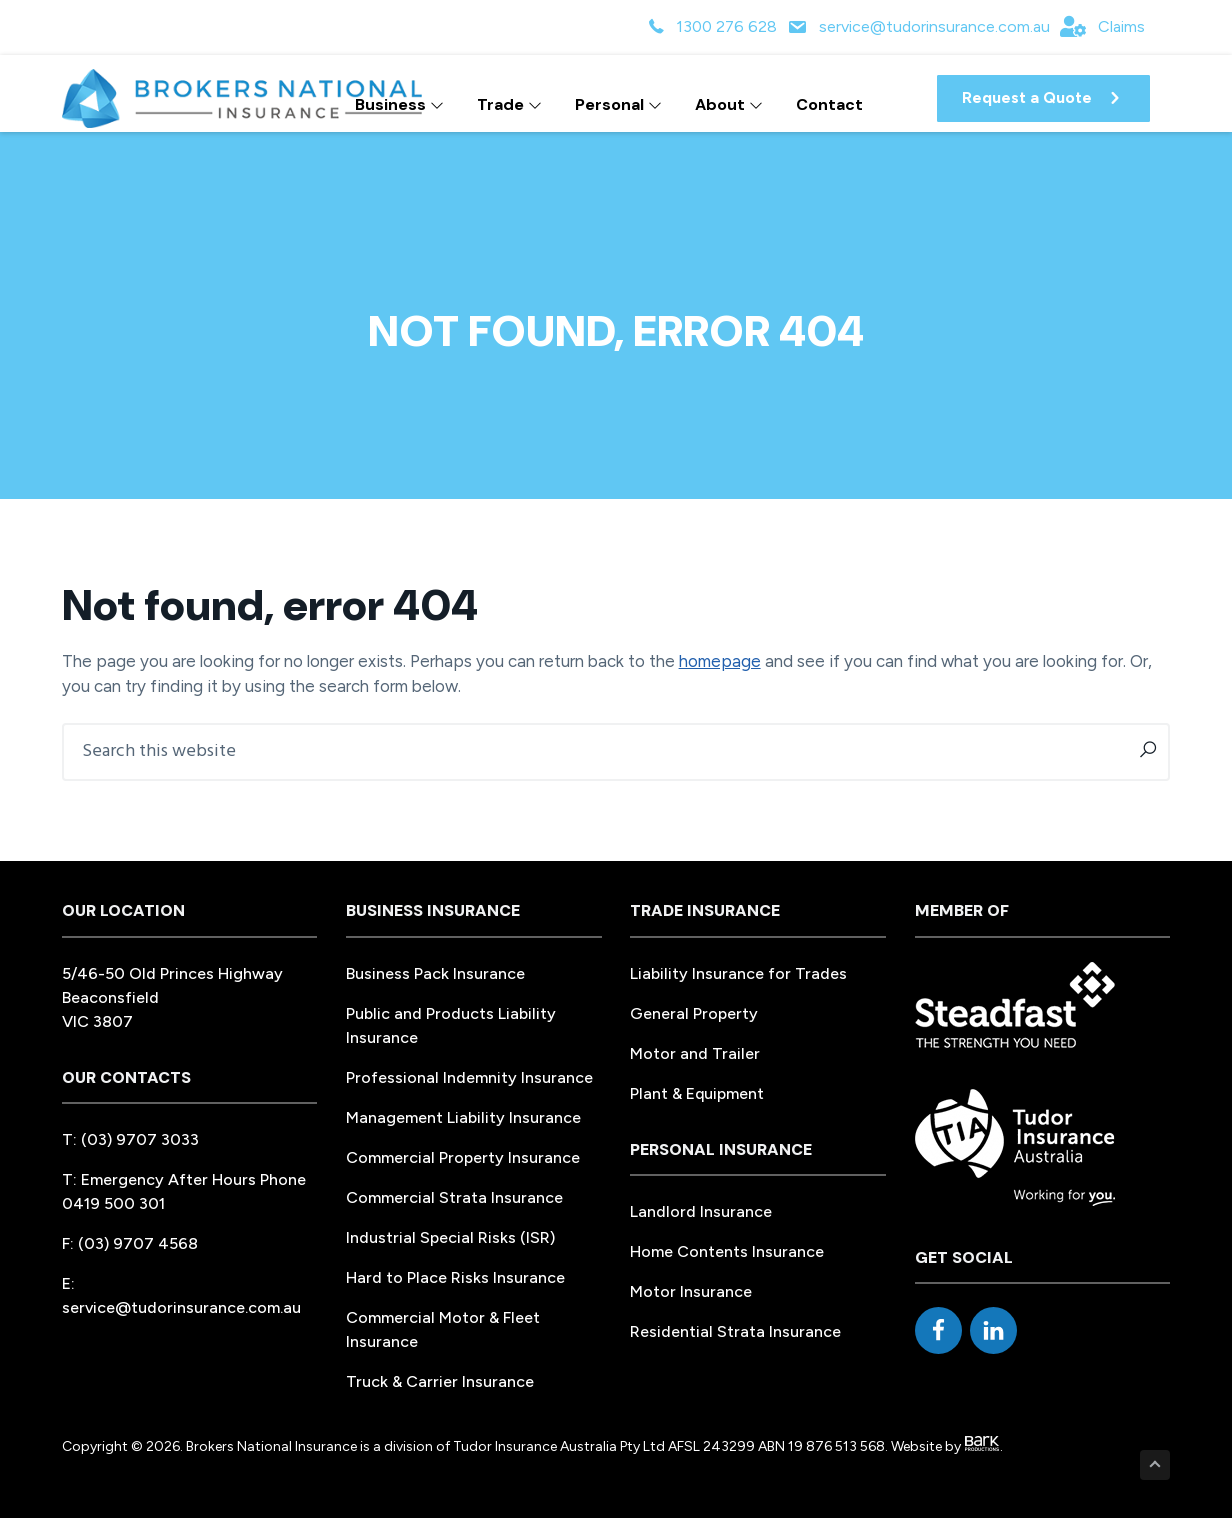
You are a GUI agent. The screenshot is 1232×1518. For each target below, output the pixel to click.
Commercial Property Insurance (463, 1157)
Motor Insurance (691, 1291)
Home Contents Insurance (727, 1251)
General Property (694, 1013)
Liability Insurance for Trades (738, 973)
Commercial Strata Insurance (454, 1197)
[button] (1043, 98)
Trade (509, 104)
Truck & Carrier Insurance (440, 1381)
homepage (720, 661)
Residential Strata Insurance (735, 1331)
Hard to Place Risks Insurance (455, 1277)
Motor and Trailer (695, 1053)
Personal (618, 104)
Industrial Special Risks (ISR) (450, 1237)
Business (399, 104)
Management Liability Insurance (463, 1117)
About (729, 104)
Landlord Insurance (701, 1211)
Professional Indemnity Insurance (469, 1077)
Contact (829, 104)
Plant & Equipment (697, 1093)
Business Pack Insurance (435, 973)
